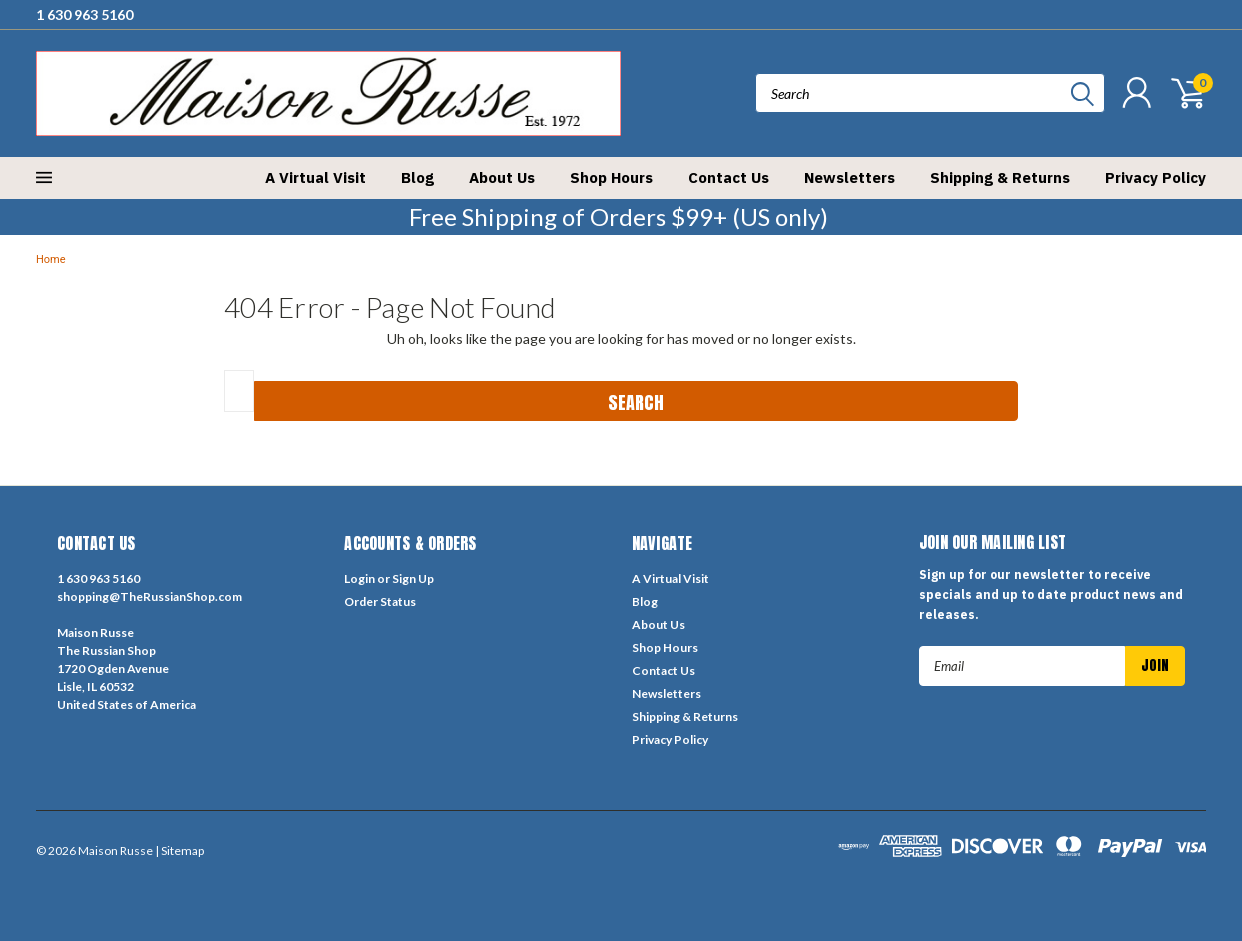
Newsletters (849, 177)
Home (51, 259)
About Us (502, 177)
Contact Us (728, 177)
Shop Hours (611, 177)
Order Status (380, 601)
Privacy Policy (1155, 177)
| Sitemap (179, 850)
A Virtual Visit (315, 177)
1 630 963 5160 (84, 14)
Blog (417, 177)
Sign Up (413, 578)
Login (359, 578)
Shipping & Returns (1000, 177)
